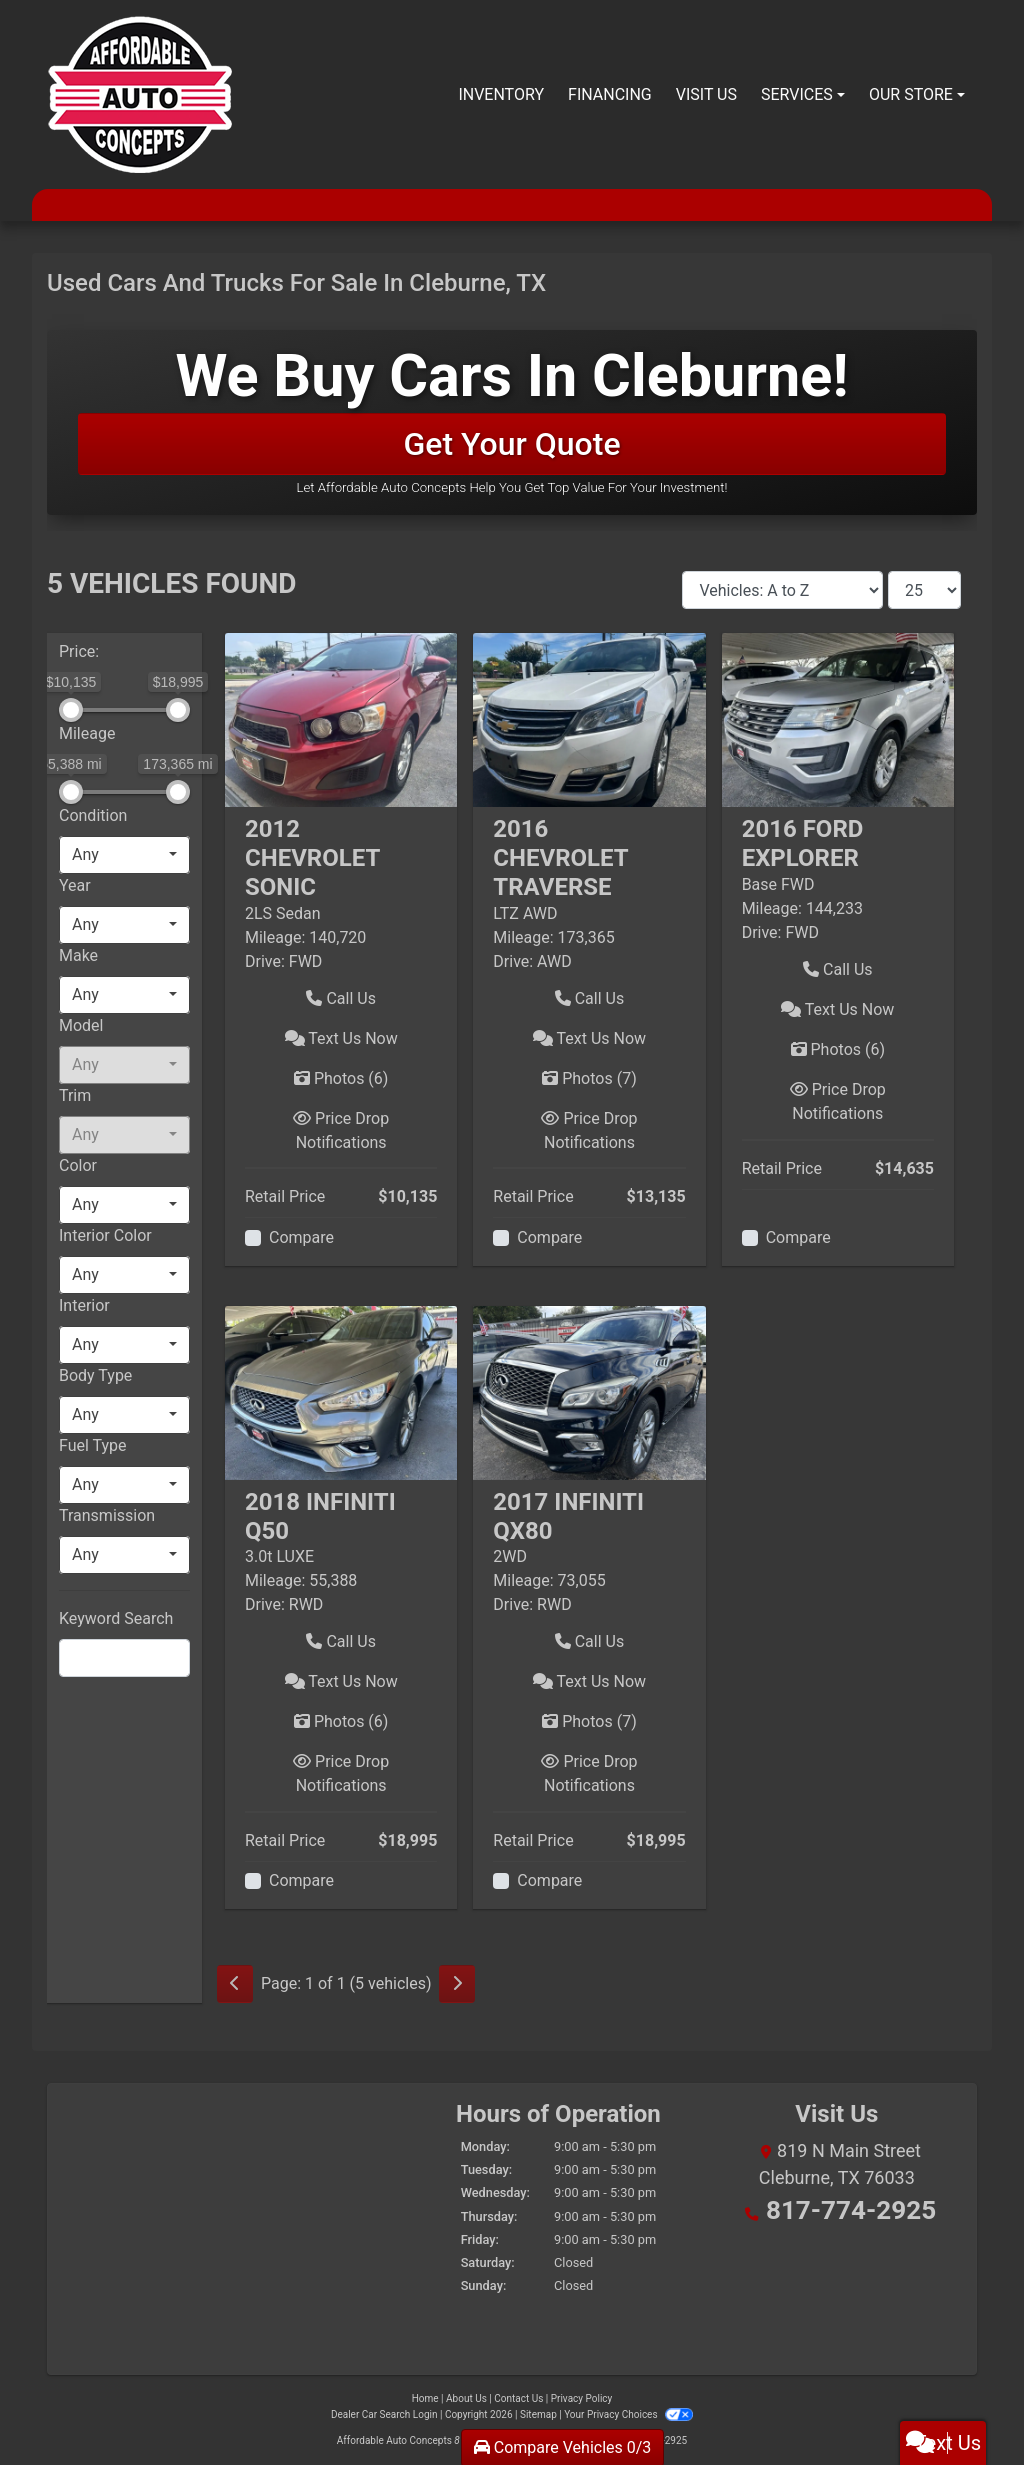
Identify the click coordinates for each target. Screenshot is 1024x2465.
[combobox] (124, 855)
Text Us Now (341, 1038)
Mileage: (275, 937)
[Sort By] (782, 590)
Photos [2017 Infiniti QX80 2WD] (589, 1721)
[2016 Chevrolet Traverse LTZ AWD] (589, 719)
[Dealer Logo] (139, 94)
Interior (84, 1305)
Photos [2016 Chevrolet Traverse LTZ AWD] (589, 1078)
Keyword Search (116, 1618)
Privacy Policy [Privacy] (582, 2398)
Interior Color (105, 1235)
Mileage (87, 733)
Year (75, 885)
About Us (466, 2398)
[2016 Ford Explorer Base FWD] (838, 719)
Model (81, 1025)
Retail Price (285, 1196)
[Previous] (235, 1984)
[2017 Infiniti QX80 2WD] (589, 1391)
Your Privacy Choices (628, 2414)
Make (78, 955)
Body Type (95, 1375)
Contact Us (518, 2398)
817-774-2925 (850, 2204)
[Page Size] (924, 590)
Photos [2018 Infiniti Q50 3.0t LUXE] (341, 1721)
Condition (93, 815)
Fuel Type (93, 1445)
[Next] (457, 1984)
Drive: (265, 961)
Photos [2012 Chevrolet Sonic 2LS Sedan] (341, 1078)
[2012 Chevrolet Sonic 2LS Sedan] (341, 719)
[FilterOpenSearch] (124, 1658)
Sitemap (538, 2414)
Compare (301, 1237)
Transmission (107, 1515)
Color (78, 1165)
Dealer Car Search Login (384, 2414)
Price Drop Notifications (341, 1130)
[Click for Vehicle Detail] (341, 868)
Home (425, 2398)
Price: (79, 651)
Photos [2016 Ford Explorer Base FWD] (838, 1049)
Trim (75, 1095)
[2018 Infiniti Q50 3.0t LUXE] (341, 1391)
